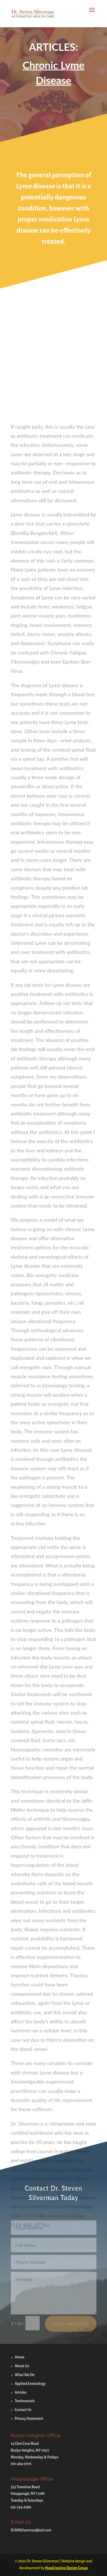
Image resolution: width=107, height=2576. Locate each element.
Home (20, 2357)
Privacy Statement (29, 2419)
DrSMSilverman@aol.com (31, 2530)
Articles (21, 2392)
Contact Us (23, 2410)
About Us (22, 2366)
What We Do (25, 2375)
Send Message (70, 2327)
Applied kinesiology (30, 2384)
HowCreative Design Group (66, 2568)
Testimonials (25, 2401)
